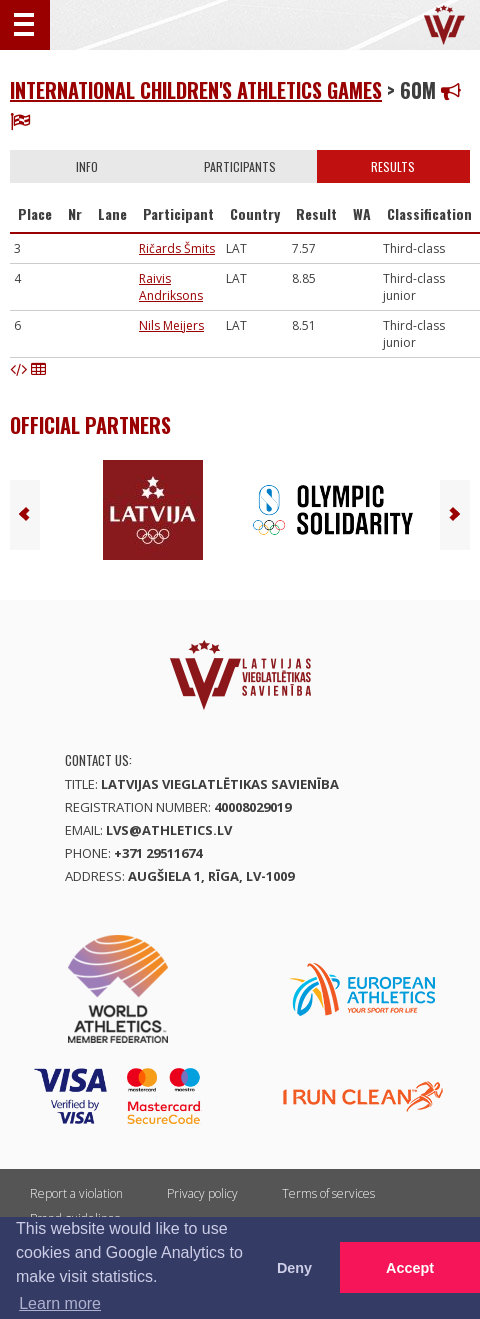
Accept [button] (410, 1268)
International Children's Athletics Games (196, 90)
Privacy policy (202, 1193)
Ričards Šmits (177, 248)
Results (393, 166)
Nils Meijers (171, 325)
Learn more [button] (60, 1303)
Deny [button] (294, 1268)
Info (87, 166)
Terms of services (328, 1193)
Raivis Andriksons (171, 287)
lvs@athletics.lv (169, 830)
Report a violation (76, 1193)
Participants (240, 166)
